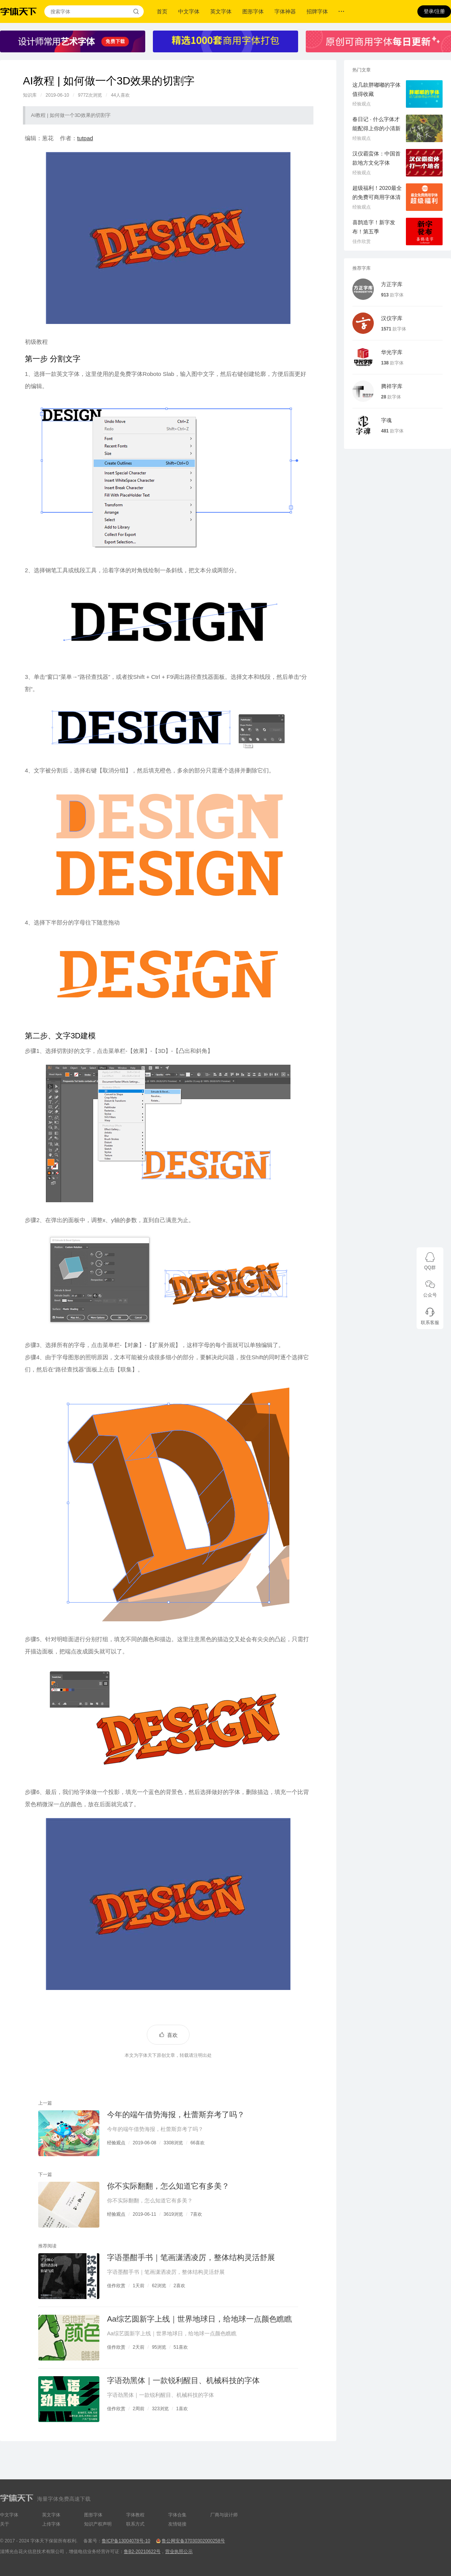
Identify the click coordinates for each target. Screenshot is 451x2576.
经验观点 (116, 2142)
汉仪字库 (391, 318)
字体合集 (177, 2515)
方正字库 (391, 284)
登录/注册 (434, 11)
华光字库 (391, 352)
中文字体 (189, 11)
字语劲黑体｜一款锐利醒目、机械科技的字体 (183, 2380)
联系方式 (135, 2524)
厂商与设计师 (224, 2515)
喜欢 (172, 2035)
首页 (162, 11)
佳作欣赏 (116, 2285)
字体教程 (135, 2515)
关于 (4, 2524)
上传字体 (51, 2524)
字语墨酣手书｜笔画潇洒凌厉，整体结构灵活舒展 (191, 2257)
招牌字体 (317, 11)
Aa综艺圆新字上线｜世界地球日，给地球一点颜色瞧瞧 (199, 2319)
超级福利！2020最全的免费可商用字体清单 (377, 197)
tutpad (85, 138)
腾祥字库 (391, 386)
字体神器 (285, 11)
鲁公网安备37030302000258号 (193, 2541)
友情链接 (177, 2524)
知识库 (30, 95)
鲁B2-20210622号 (142, 2551)
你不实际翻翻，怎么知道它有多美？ (168, 2186)
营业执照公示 (179, 2551)
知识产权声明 (98, 2524)
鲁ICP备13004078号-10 (126, 2541)
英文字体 (221, 11)
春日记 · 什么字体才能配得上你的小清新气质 (376, 128)
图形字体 (253, 11)
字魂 (386, 420)
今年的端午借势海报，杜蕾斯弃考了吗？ (176, 2114)
